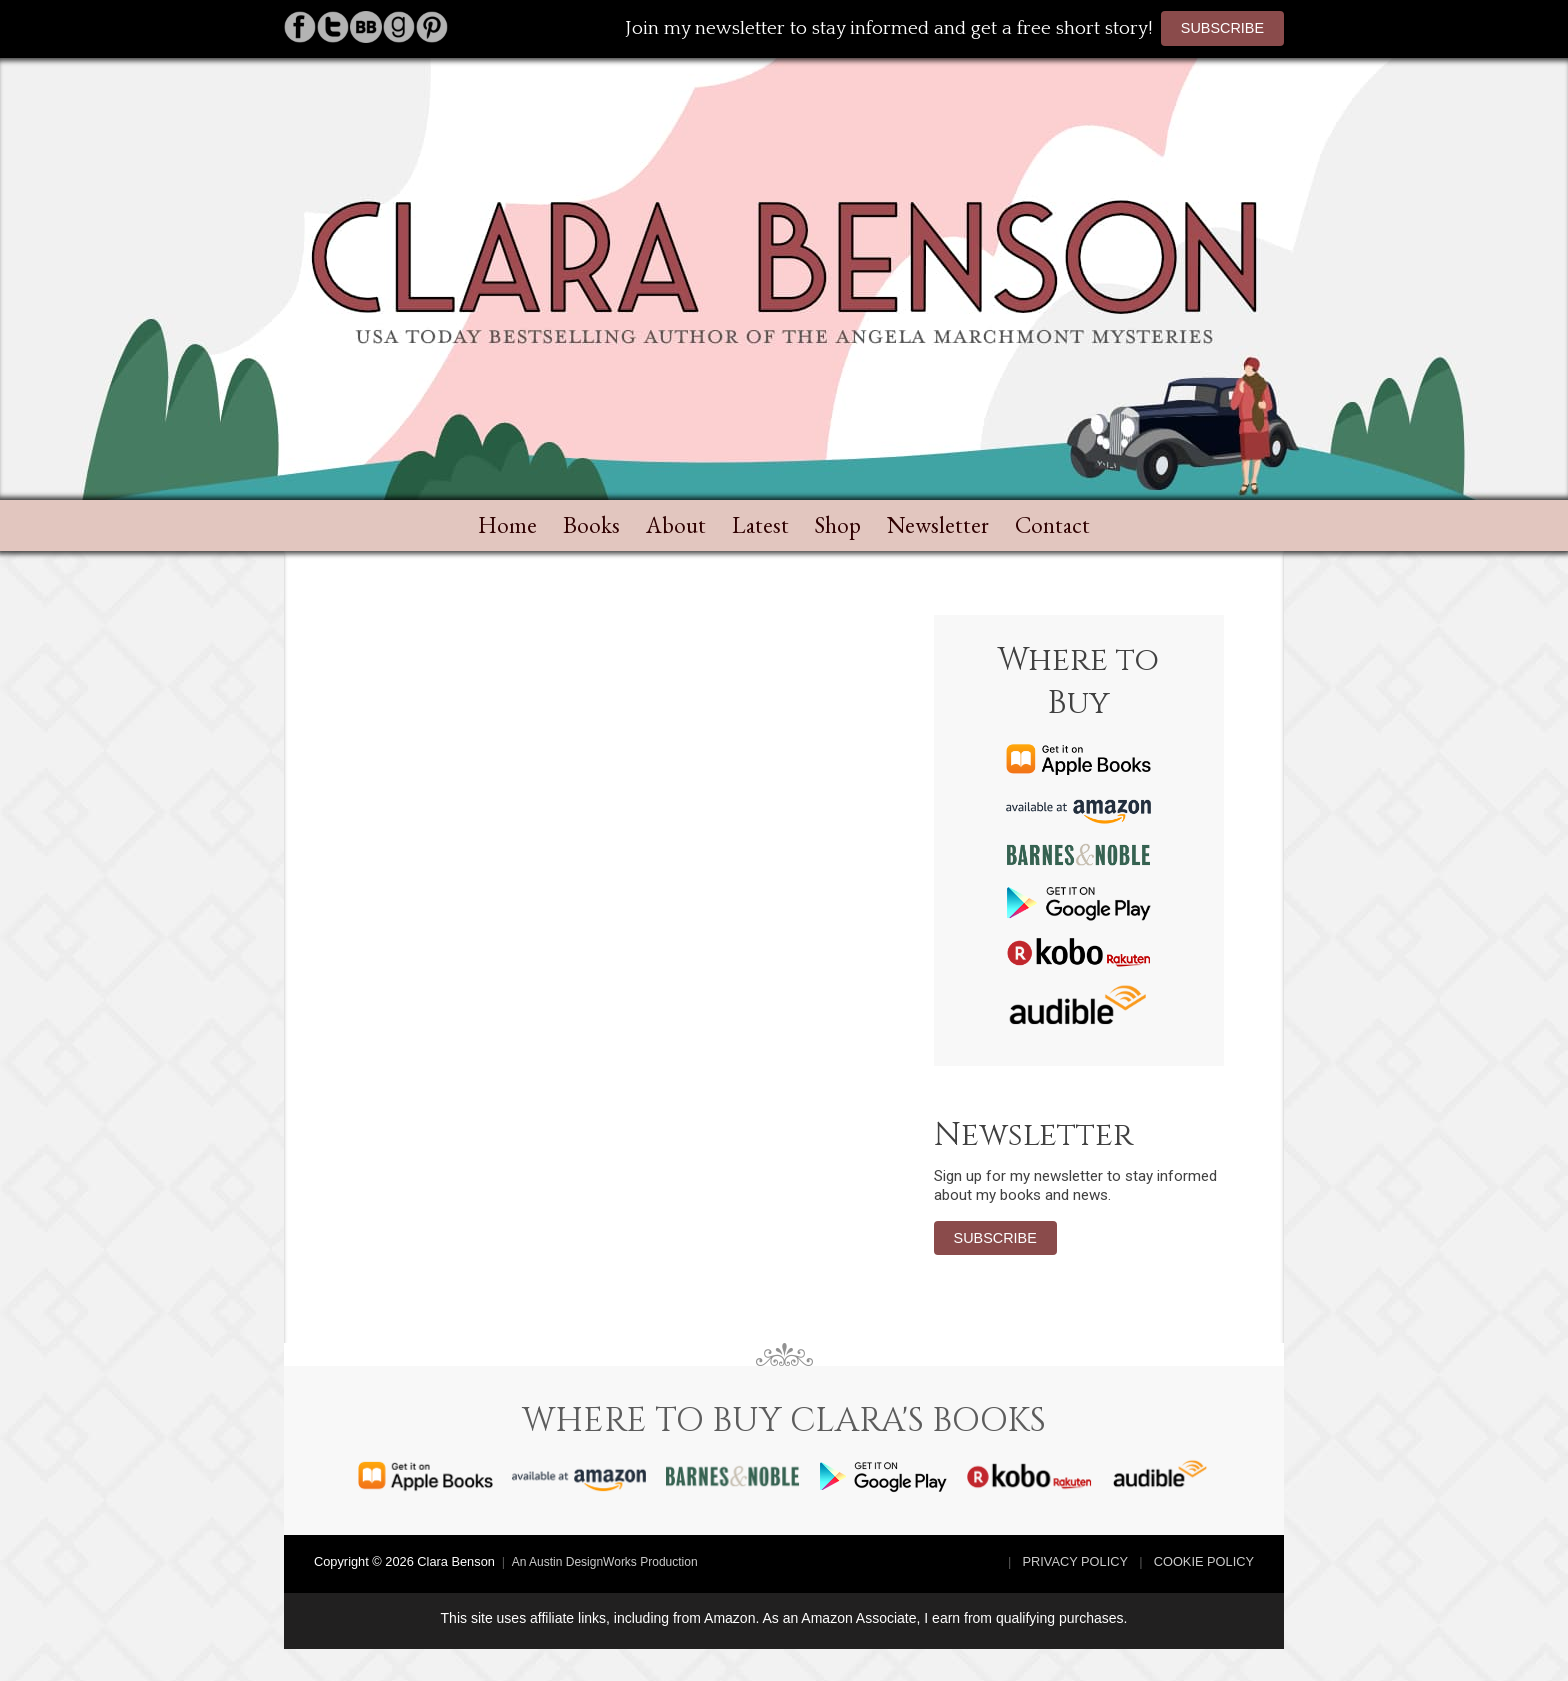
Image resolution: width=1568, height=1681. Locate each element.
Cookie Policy (1204, 1561)
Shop (838, 525)
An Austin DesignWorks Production (605, 1562)
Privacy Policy (1076, 1561)
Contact (1052, 525)
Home (507, 525)
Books (591, 525)
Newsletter (938, 525)
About (676, 525)
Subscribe (1222, 28)
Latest (760, 525)
